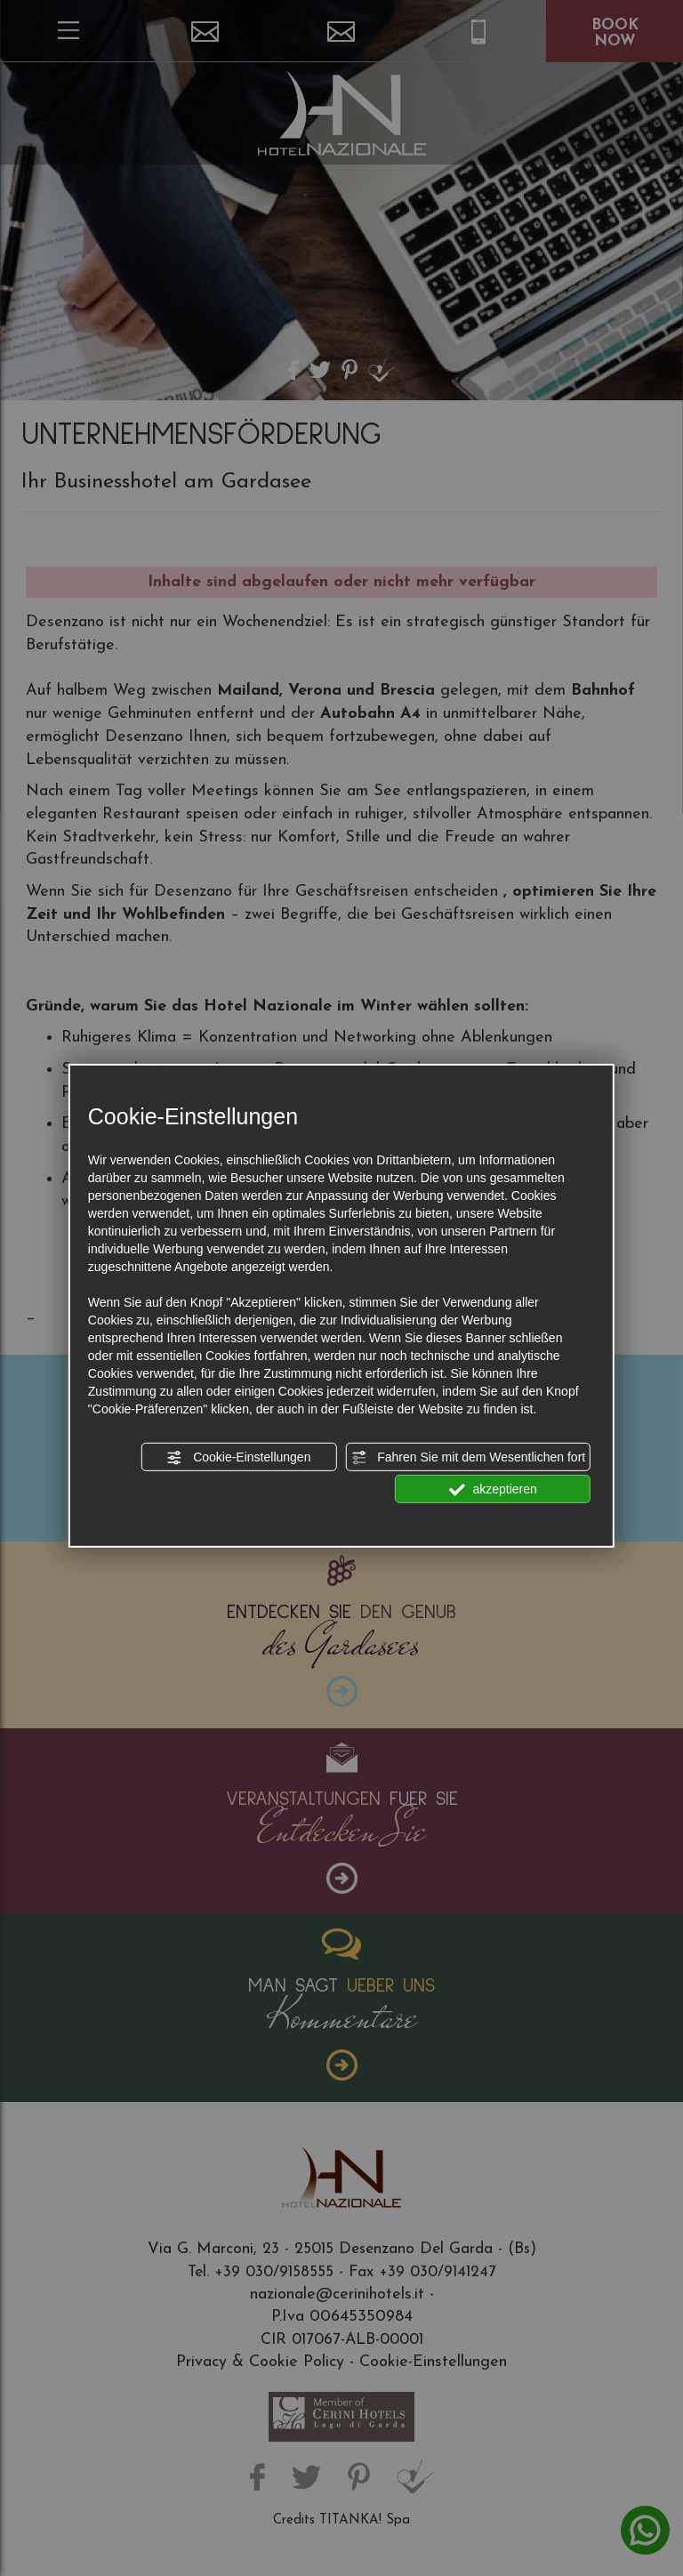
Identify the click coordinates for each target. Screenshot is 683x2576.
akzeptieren (493, 1490)
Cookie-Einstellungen (238, 1458)
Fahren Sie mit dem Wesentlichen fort (467, 1458)
